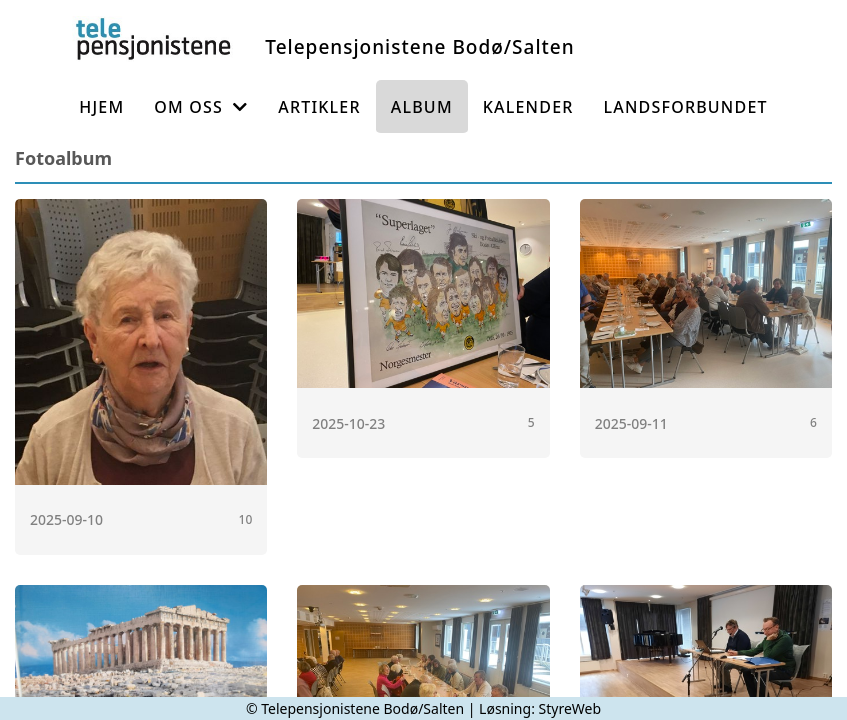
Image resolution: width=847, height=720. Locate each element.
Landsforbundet (686, 107)
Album (422, 107)
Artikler (319, 107)
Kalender (528, 107)
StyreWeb (570, 708)
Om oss (201, 107)
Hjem (101, 107)
